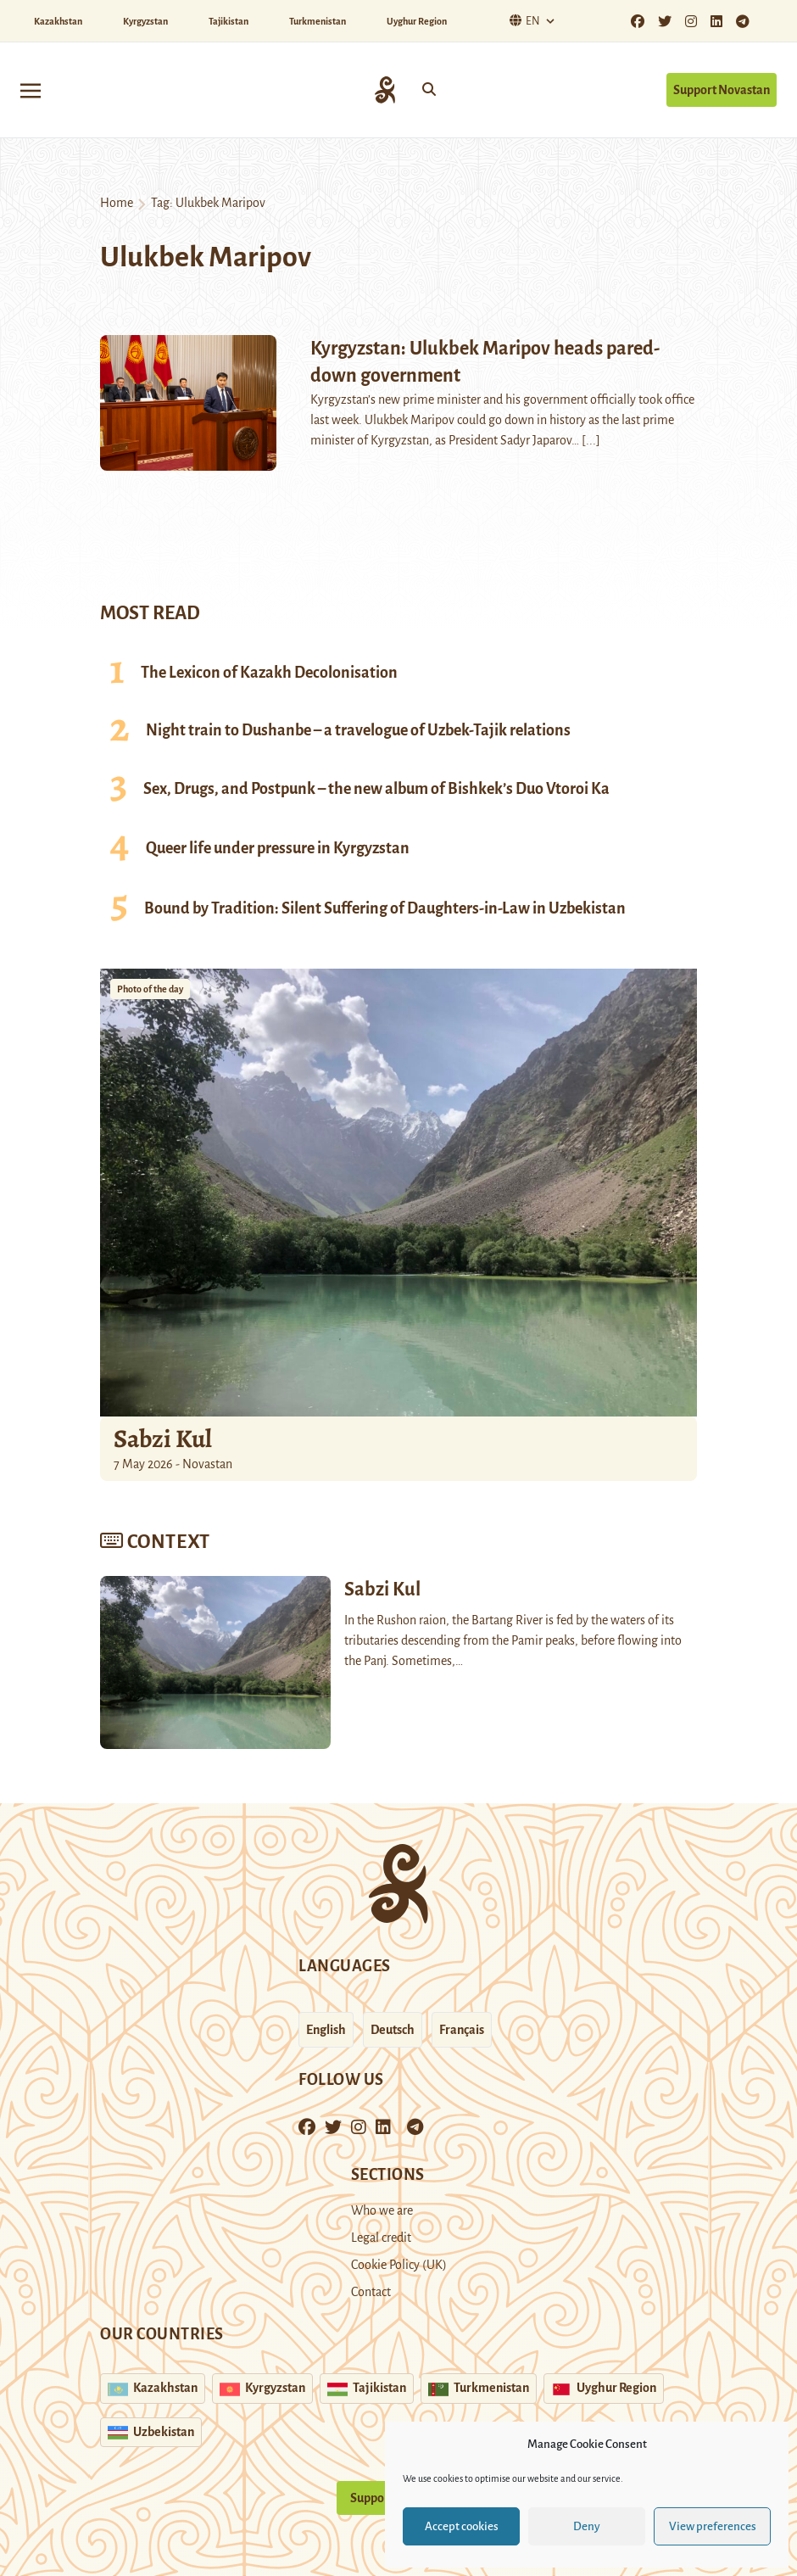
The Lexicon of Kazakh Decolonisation (269, 672)
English (326, 2030)
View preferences (712, 2526)
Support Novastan (721, 90)
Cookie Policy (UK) (399, 2264)
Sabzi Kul (163, 1439)
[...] (591, 440)
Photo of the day (150, 989)
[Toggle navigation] (30, 89)
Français (461, 2030)
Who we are (382, 2210)
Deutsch (393, 2030)
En (522, 20)
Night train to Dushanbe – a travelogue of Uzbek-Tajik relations (358, 730)
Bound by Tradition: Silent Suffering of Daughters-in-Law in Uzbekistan (385, 908)
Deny (586, 2526)
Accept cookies (462, 2526)
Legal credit (381, 2237)
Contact (371, 2292)
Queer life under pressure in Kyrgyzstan (278, 848)
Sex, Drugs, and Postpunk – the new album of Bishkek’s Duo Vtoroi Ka (376, 788)
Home (116, 203)
